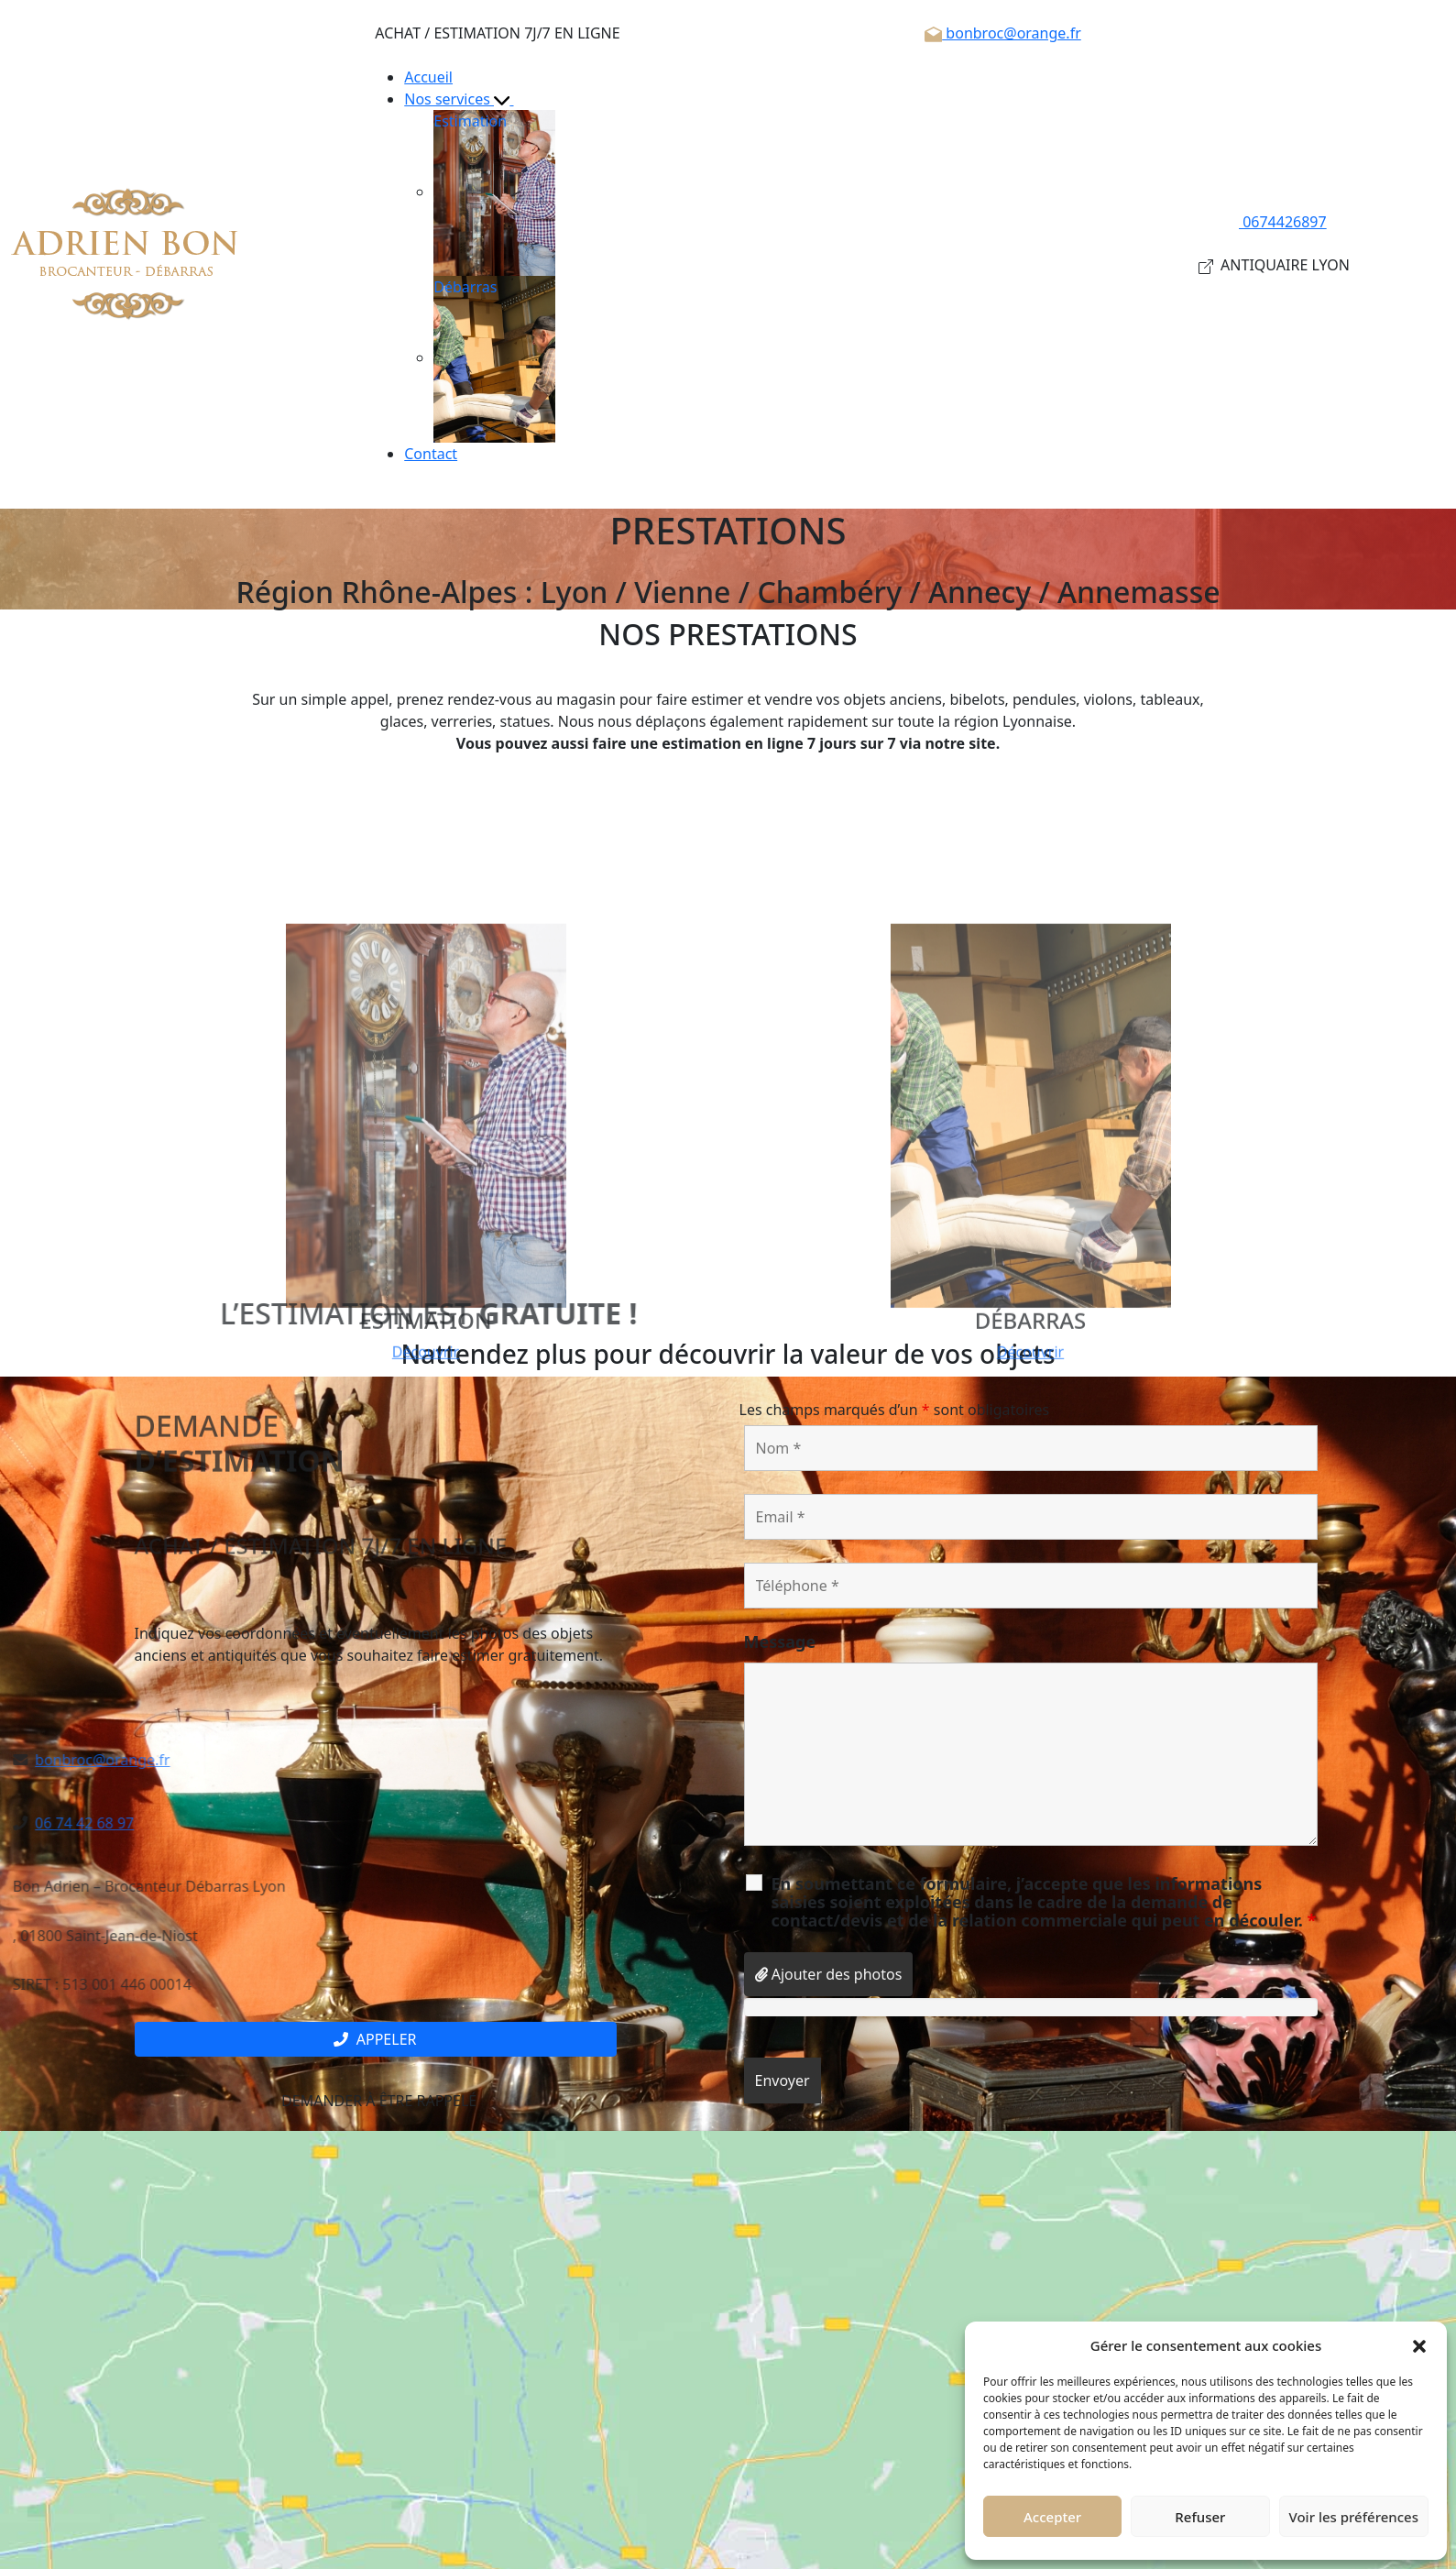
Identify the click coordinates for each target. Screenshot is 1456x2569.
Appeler (375, 2039)
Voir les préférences (1353, 2517)
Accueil (428, 77)
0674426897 (1274, 222)
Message (780, 1641)
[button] (1419, 2345)
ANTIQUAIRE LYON (1274, 265)
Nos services (467, 99)
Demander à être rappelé (375, 2101)
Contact (430, 454)
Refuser (1200, 2517)
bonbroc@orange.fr (1003, 33)
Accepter (1052, 2517)
